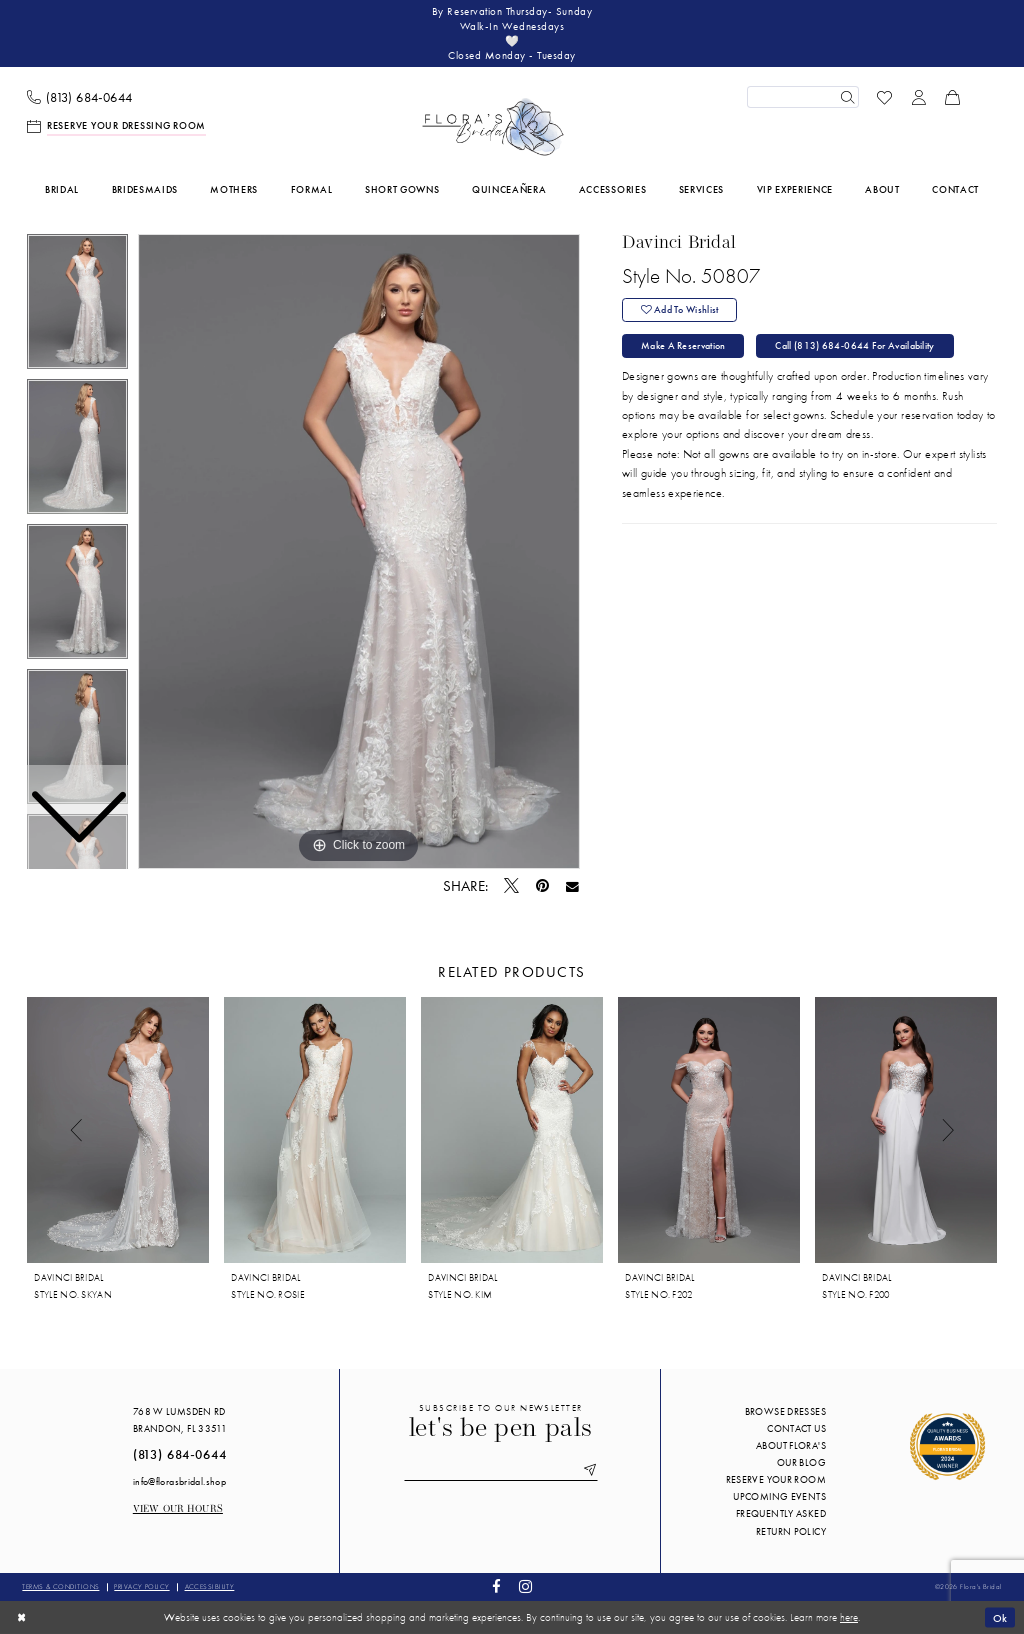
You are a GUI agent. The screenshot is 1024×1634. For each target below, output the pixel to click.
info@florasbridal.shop (179, 1481)
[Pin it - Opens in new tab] (542, 886)
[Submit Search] (847, 97)
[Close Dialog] (21, 1617)
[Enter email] (501, 1471)
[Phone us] (80, 97)
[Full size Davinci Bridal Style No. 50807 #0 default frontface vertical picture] (359, 552)
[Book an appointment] (117, 126)
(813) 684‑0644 (180, 1455)
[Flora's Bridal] (493, 127)
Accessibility (210, 1586)
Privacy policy (141, 1586)
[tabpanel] (359, 552)
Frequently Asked (781, 1514)
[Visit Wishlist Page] (885, 97)
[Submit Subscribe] (587, 1471)
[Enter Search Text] (803, 97)
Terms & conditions (60, 1586)
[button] (919, 97)
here (849, 1617)
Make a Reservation (683, 346)
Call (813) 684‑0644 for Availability (855, 346)
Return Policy (791, 1531)
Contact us (796, 1428)
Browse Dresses (785, 1411)
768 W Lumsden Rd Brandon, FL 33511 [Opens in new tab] (180, 1420)
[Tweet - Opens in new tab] (511, 887)
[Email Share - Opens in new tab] (572, 887)
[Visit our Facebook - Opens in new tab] (497, 1587)
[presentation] (118, 1130)
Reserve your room (776, 1479)
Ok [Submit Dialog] (1000, 1617)
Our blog (801, 1462)
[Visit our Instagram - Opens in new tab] (525, 1587)
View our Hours (178, 1509)
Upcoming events (779, 1496)
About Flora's (791, 1445)
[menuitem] (80, 97)
